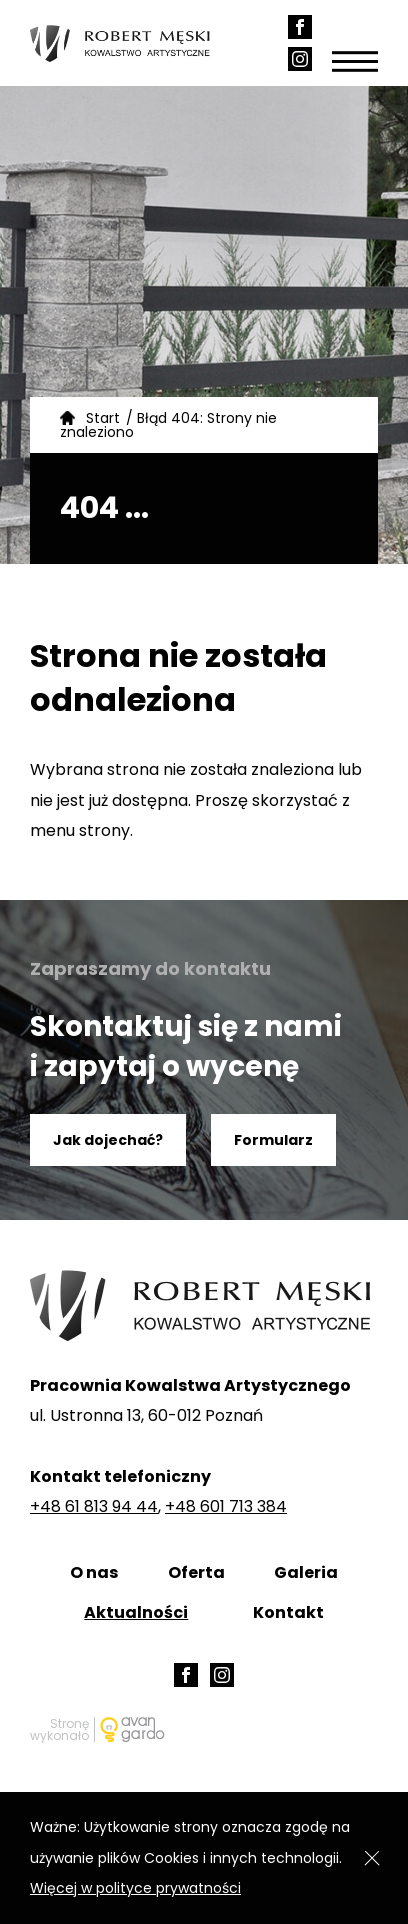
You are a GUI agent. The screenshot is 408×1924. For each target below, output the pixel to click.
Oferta (196, 1572)
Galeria (306, 1572)
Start (103, 418)
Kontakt (288, 1612)
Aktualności (136, 1612)
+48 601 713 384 (226, 1506)
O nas (94, 1572)
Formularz (273, 1140)
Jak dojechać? (108, 1140)
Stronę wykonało (59, 1729)
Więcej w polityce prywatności (135, 1888)
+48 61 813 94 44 (94, 1506)
